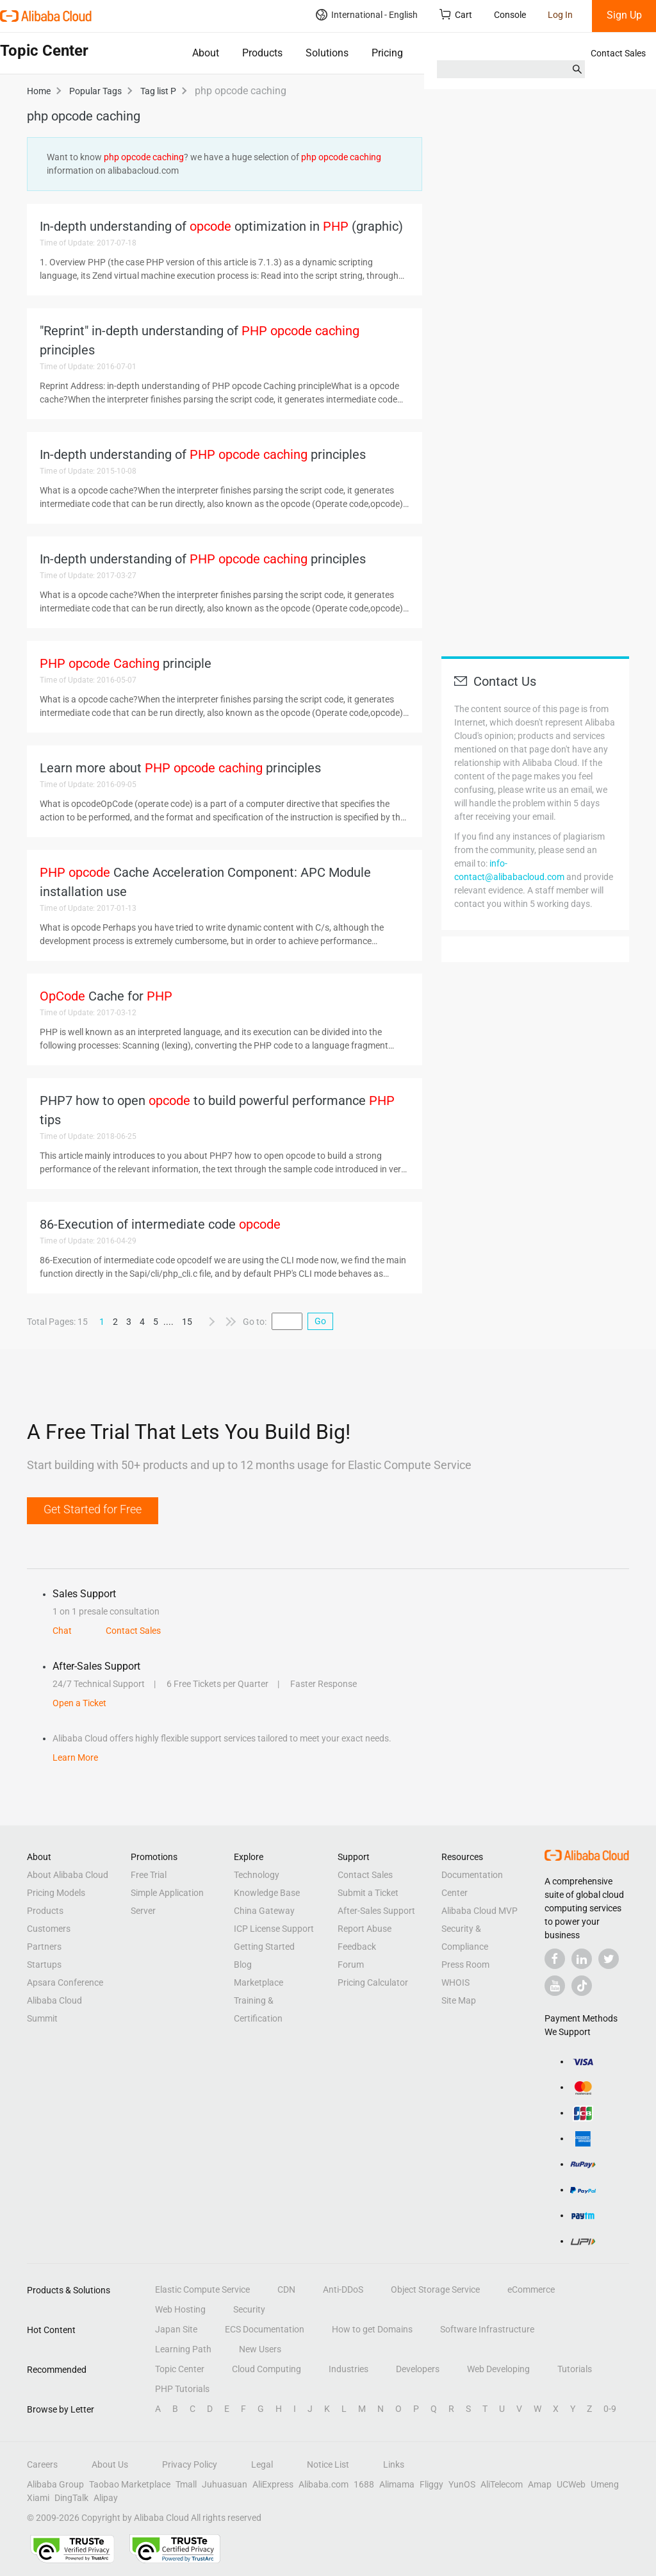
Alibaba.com (323, 2484)
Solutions (327, 53)
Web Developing (498, 2369)
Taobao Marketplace (129, 2484)
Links (393, 2464)
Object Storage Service (435, 2289)
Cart (455, 14)
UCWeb (571, 2484)
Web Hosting (180, 2309)
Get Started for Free (93, 1509)
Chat (62, 1630)
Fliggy (431, 2484)
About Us (110, 2464)
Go (320, 1321)
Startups (44, 1964)
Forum (351, 1964)
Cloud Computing (266, 2369)
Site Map (458, 2000)
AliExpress (272, 2484)
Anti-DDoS (343, 2289)
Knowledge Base (267, 1893)
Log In (560, 15)
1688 (364, 2484)
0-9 (609, 2409)
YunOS (461, 2484)
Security (249, 2309)
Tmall (186, 2484)
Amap (540, 2484)
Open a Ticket (79, 1703)
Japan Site (176, 2329)
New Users (260, 2349)
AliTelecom (501, 2484)
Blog (243, 1964)
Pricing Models (56, 1893)
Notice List (328, 2464)
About (205, 53)
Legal (262, 2464)
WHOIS (455, 1982)
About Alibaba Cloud (67, 1875)
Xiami (38, 2498)
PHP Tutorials (182, 2389)
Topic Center (179, 2369)
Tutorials (574, 2369)
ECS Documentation (264, 2329)
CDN (286, 2289)
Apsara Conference (65, 1982)
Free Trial (149, 1875)
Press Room (465, 1964)
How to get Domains (372, 2329)
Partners (44, 1946)
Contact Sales (618, 53)
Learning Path (183, 2349)
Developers (417, 2369)
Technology (256, 1875)
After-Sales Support (376, 1911)
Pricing (387, 53)
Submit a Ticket (368, 1893)
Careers (42, 2464)
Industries (348, 2369)
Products (262, 53)
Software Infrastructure (487, 2329)
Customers (48, 1929)
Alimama (396, 2484)
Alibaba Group (55, 2484)
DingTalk (71, 2498)
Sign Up (624, 15)
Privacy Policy (189, 2464)
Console (510, 15)
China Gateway (264, 1911)
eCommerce (531, 2289)
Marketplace (258, 1982)
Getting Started (264, 1946)
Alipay (106, 2498)
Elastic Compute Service (202, 2289)
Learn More (75, 1757)
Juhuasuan (224, 2484)
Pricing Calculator (373, 1982)
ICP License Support (274, 1929)
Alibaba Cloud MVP (479, 1911)
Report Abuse (364, 1929)
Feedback (357, 1946)
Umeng (605, 2484)
